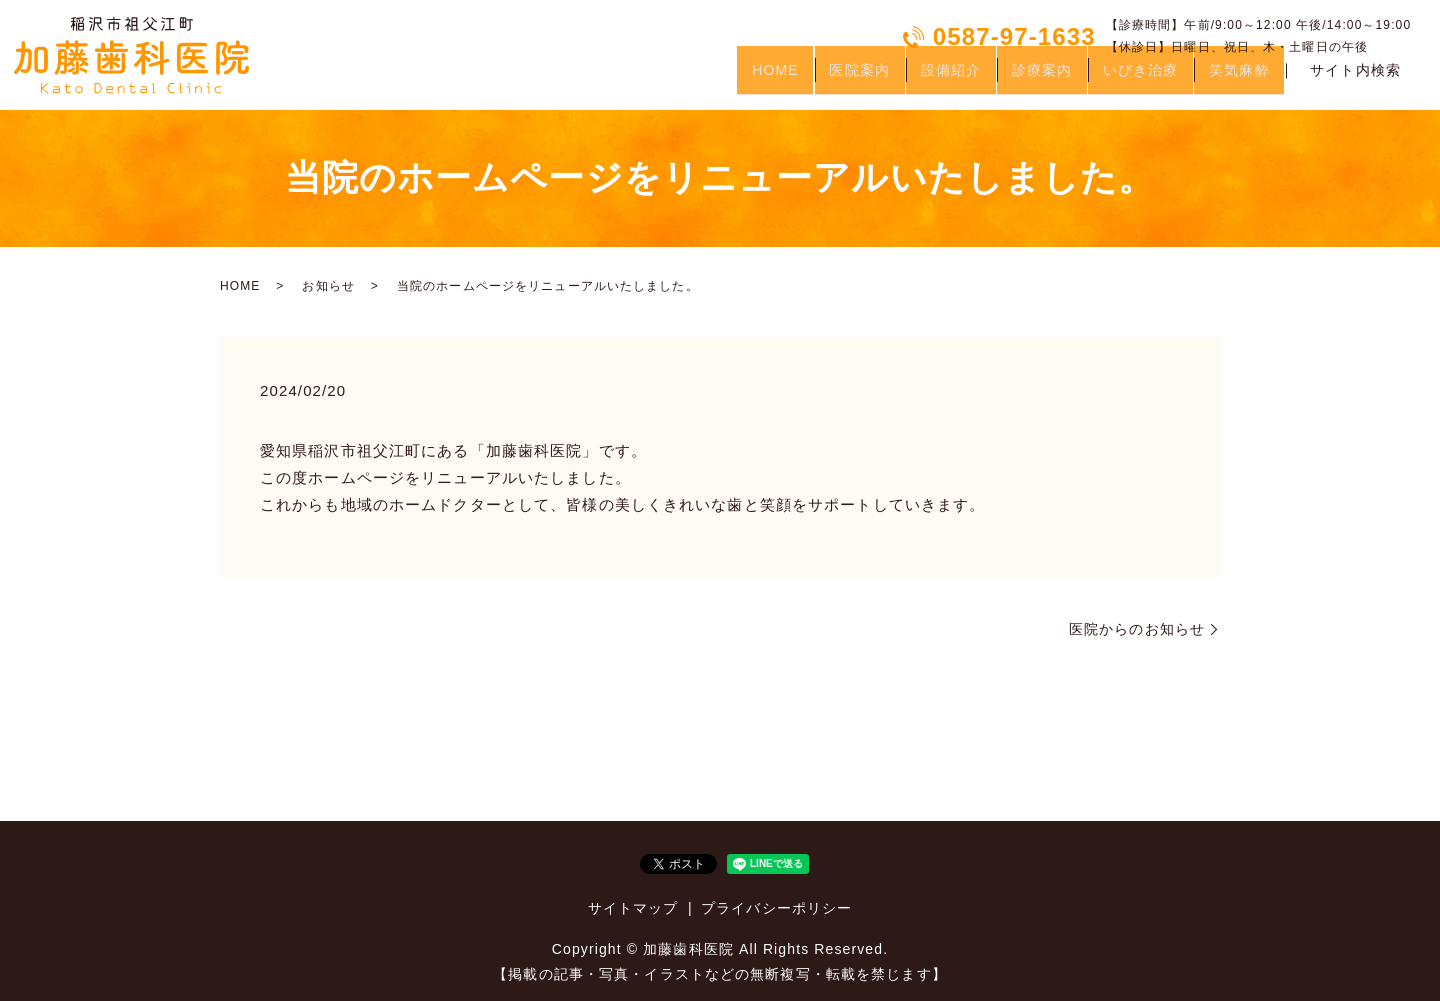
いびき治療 (1122, 78)
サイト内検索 (1355, 79)
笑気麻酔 (1233, 78)
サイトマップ (633, 908)
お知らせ (328, 286)
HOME (707, 78)
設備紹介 (907, 78)
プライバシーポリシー (776, 908)
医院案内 (803, 78)
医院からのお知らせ (1137, 629)
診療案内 (1011, 78)
